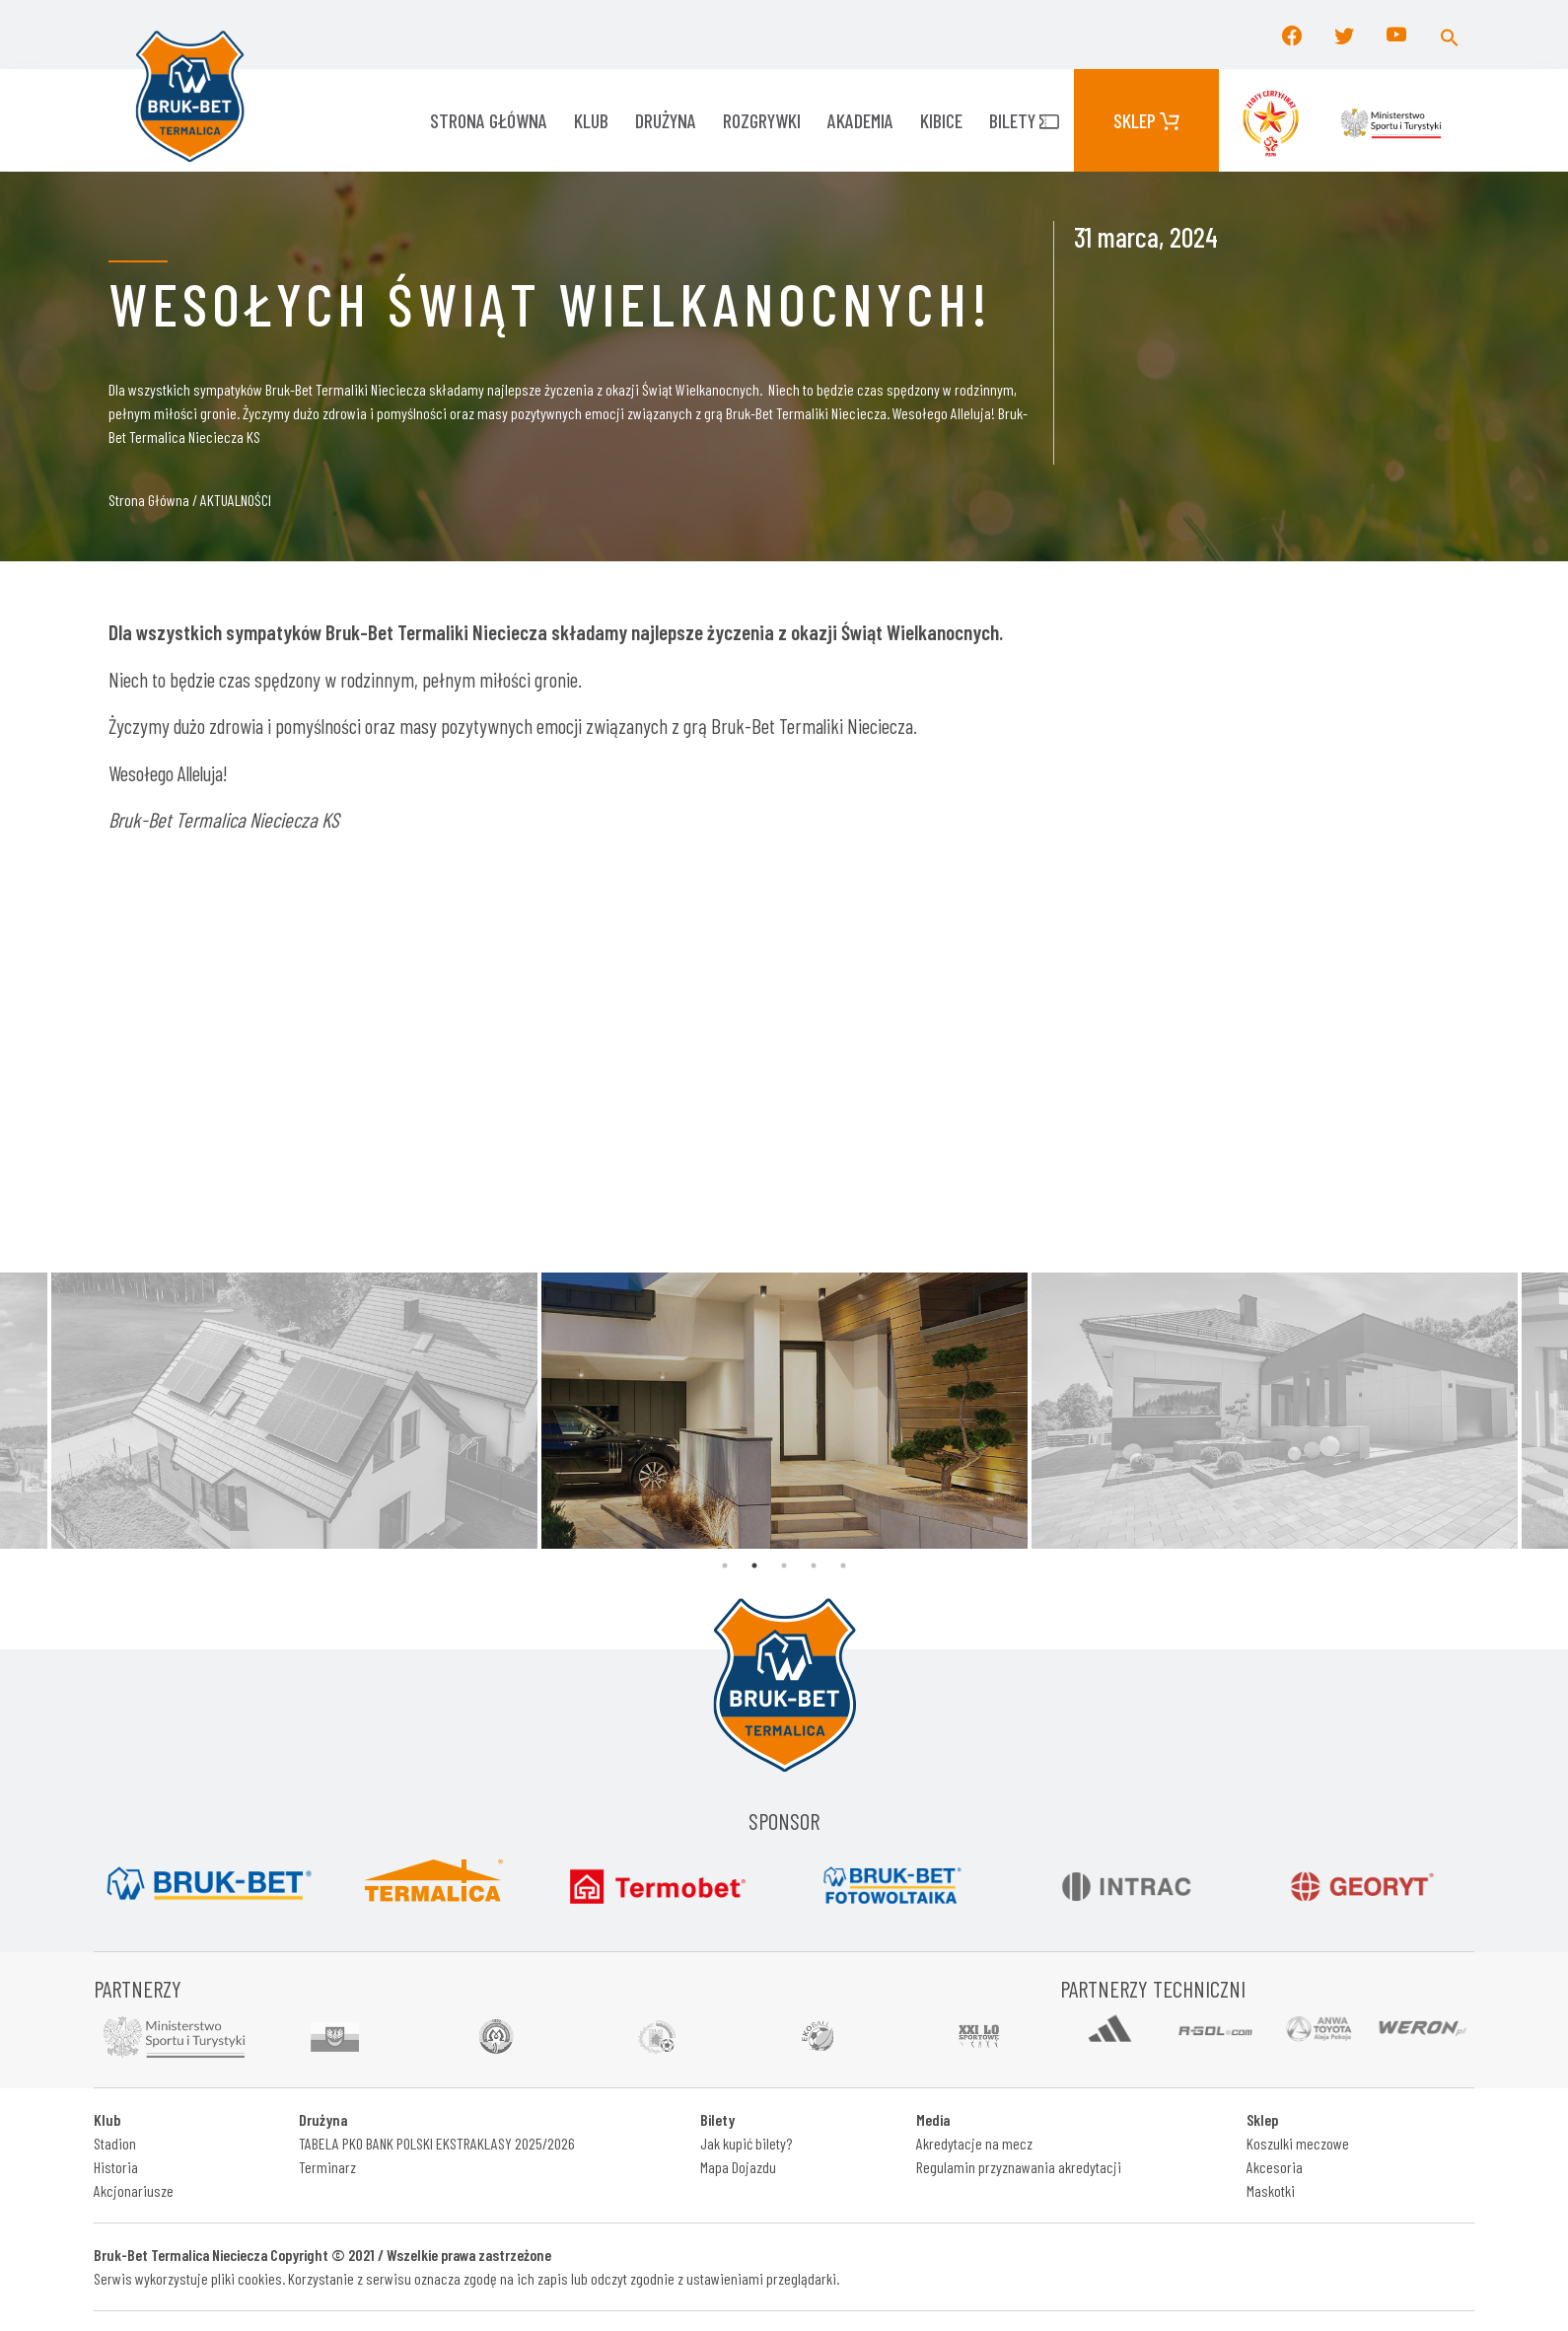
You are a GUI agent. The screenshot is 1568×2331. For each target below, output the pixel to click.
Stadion (115, 2143)
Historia (116, 2166)
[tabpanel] (784, 1411)
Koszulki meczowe (1298, 2143)
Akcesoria (1275, 2166)
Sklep (1146, 120)
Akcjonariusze (134, 2190)
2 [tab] (754, 1565)
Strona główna (488, 120)
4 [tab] (813, 1565)
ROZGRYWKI (762, 120)
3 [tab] (784, 1565)
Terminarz (327, 2166)
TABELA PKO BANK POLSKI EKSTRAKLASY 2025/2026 (437, 2143)
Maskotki (1271, 2190)
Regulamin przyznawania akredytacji (1018, 2166)
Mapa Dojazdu (738, 2166)
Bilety (1024, 120)
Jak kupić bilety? (746, 2143)
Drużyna (665, 120)
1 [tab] (725, 1565)
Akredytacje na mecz (974, 2143)
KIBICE (941, 120)
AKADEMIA (860, 120)
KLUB (591, 120)
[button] (1450, 34)
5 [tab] (843, 1565)
